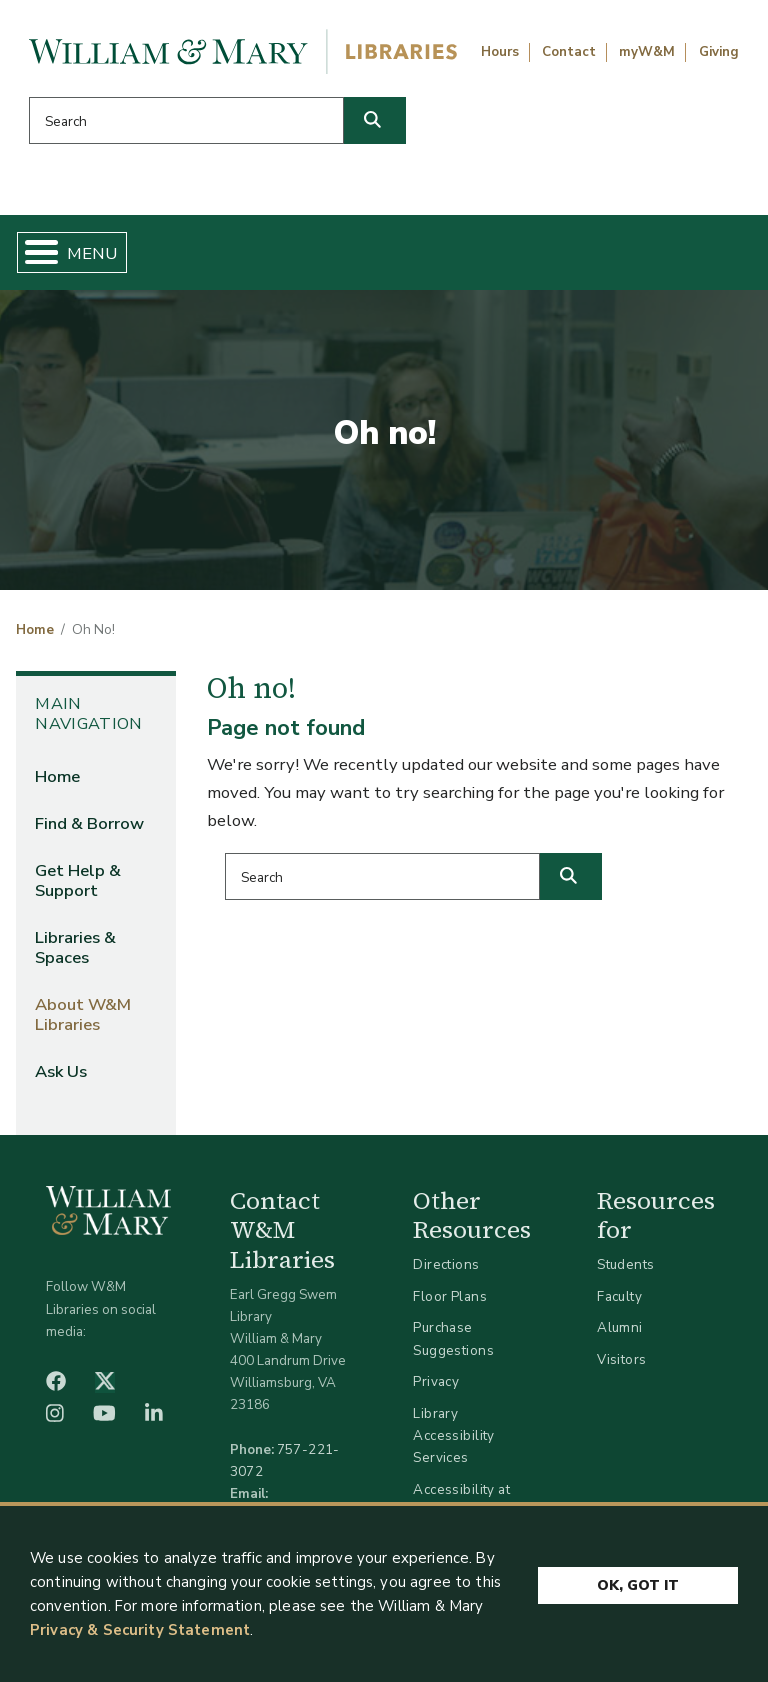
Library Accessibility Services (453, 1435)
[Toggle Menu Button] (33, 252)
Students (625, 1264)
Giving (719, 52)
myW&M (647, 52)
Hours (500, 52)
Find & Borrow (89, 823)
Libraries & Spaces (75, 947)
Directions (446, 1264)
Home (35, 630)
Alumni (620, 1327)
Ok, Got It (638, 1584)
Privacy (436, 1381)
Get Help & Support (78, 880)
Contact (569, 52)
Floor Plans (450, 1296)
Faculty (619, 1296)
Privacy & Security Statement (140, 1630)
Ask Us (61, 1071)
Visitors (621, 1359)
